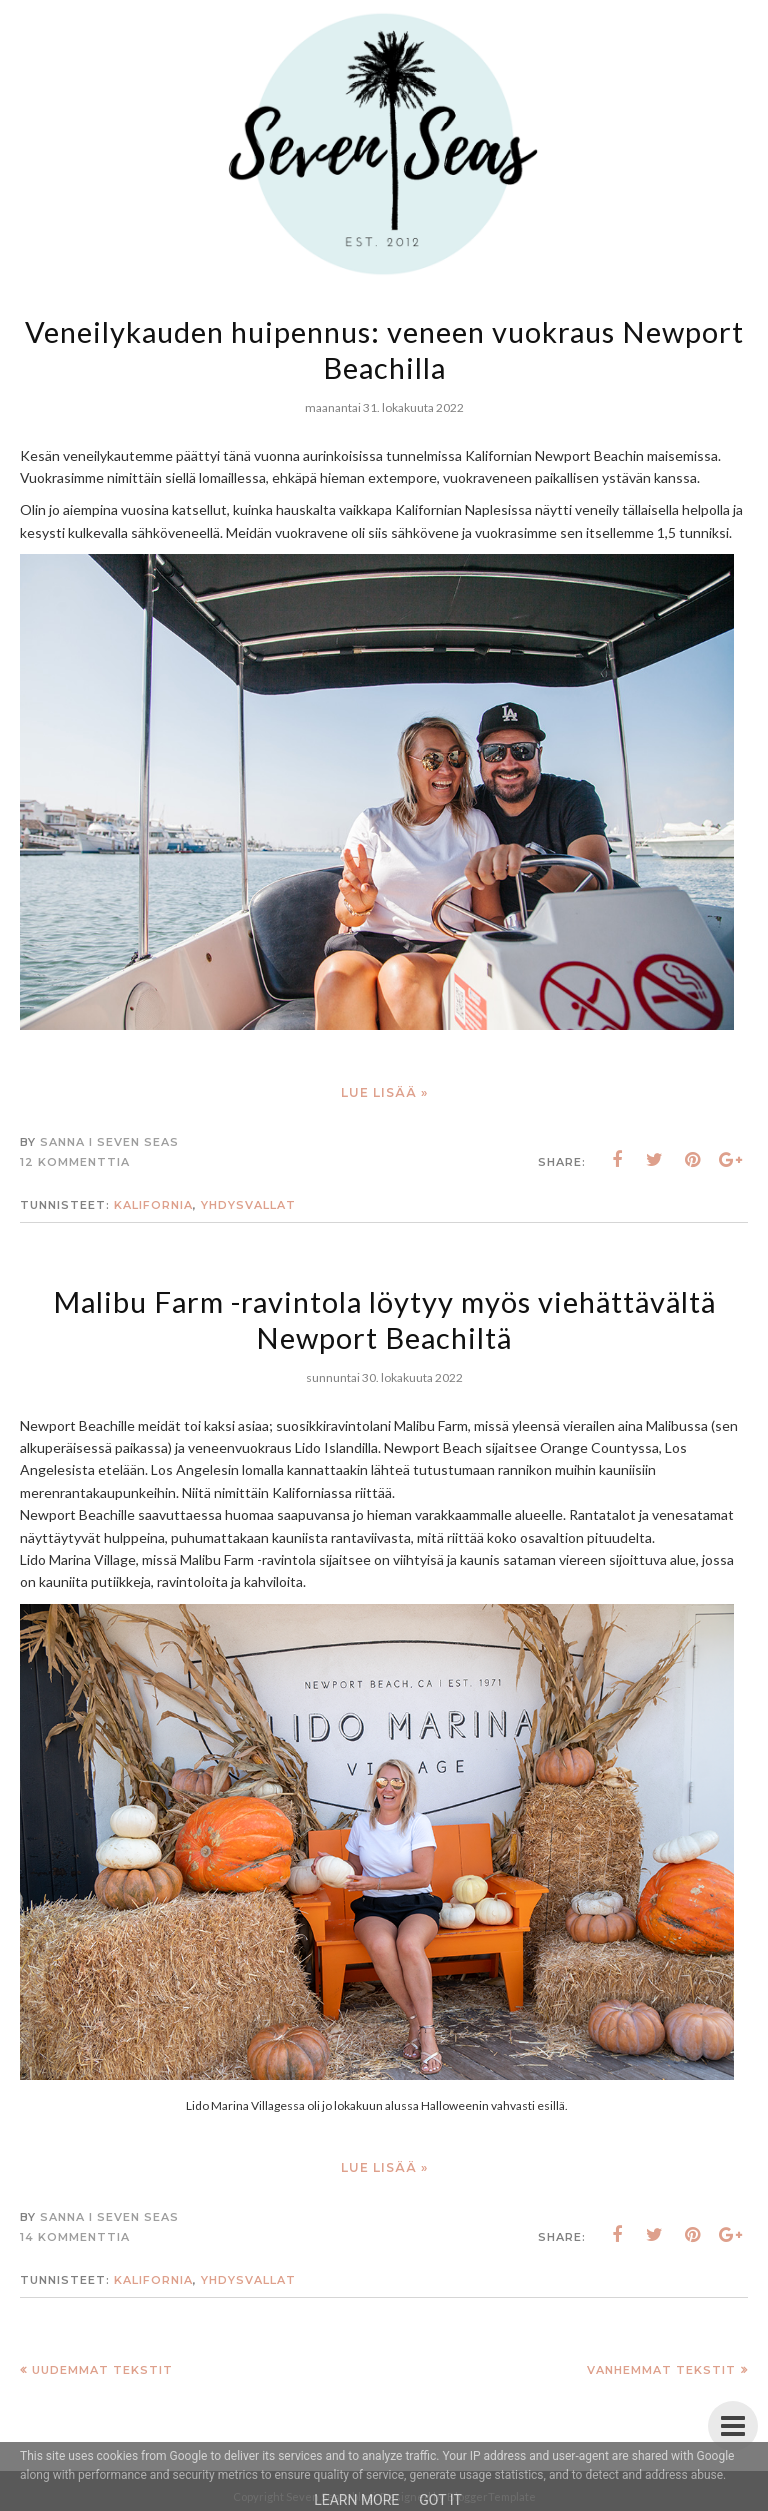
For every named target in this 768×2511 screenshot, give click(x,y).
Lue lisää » (384, 1092)
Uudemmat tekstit (102, 2370)
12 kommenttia (75, 1162)
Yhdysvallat (248, 1205)
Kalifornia (153, 1205)
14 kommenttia (75, 2237)
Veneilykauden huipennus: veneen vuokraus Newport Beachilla (384, 349)
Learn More (356, 2500)
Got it (440, 2500)
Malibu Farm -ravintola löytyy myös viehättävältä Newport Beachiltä (384, 1319)
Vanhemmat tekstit (661, 2370)
